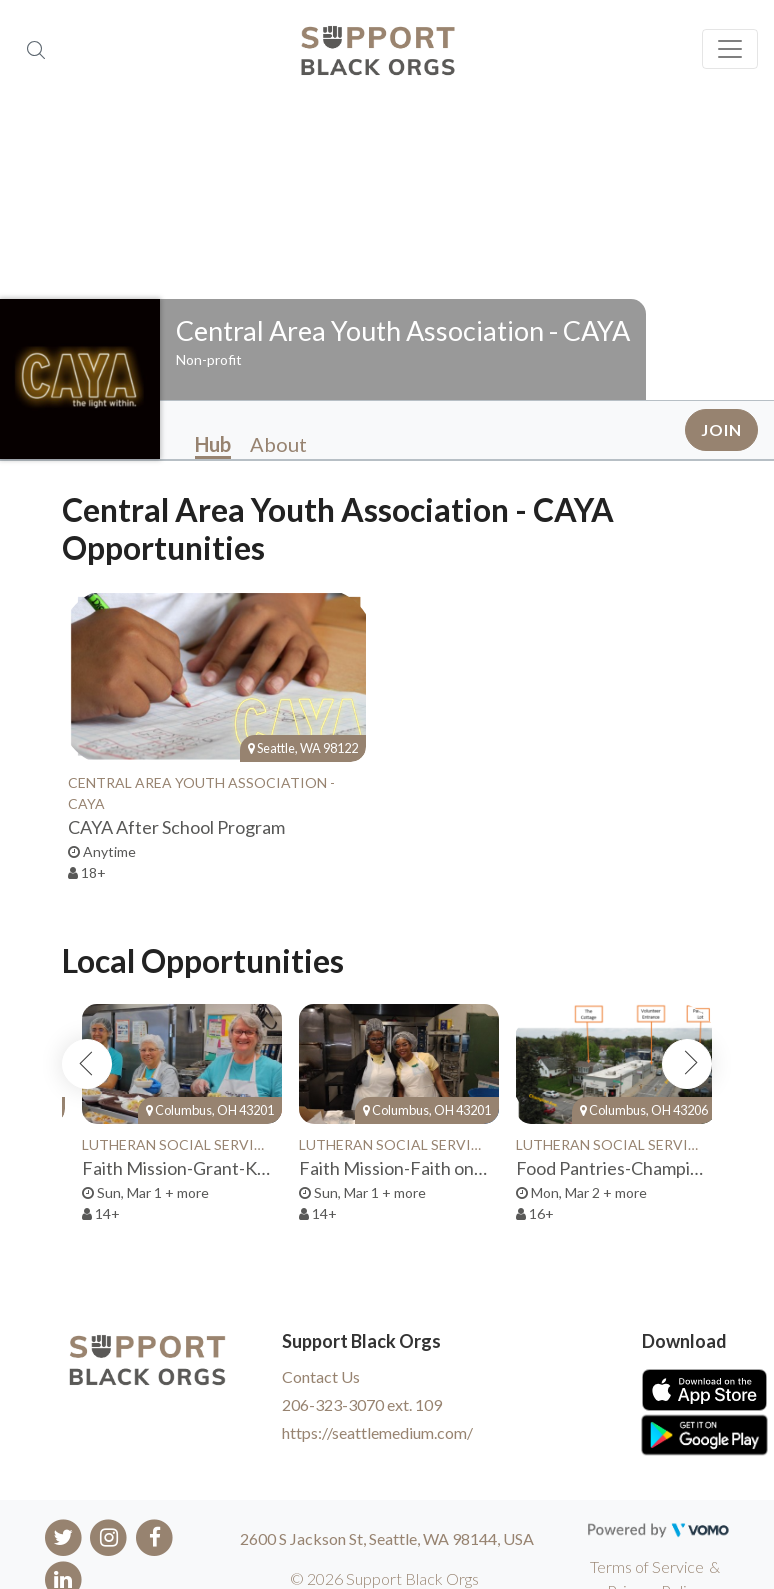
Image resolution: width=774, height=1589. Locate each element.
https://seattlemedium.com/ (377, 1432)
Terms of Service (647, 1566)
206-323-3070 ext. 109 (362, 1404)
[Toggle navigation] (730, 49)
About (278, 444)
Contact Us (321, 1376)
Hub (213, 444)
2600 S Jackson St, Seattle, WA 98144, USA (387, 1538)
